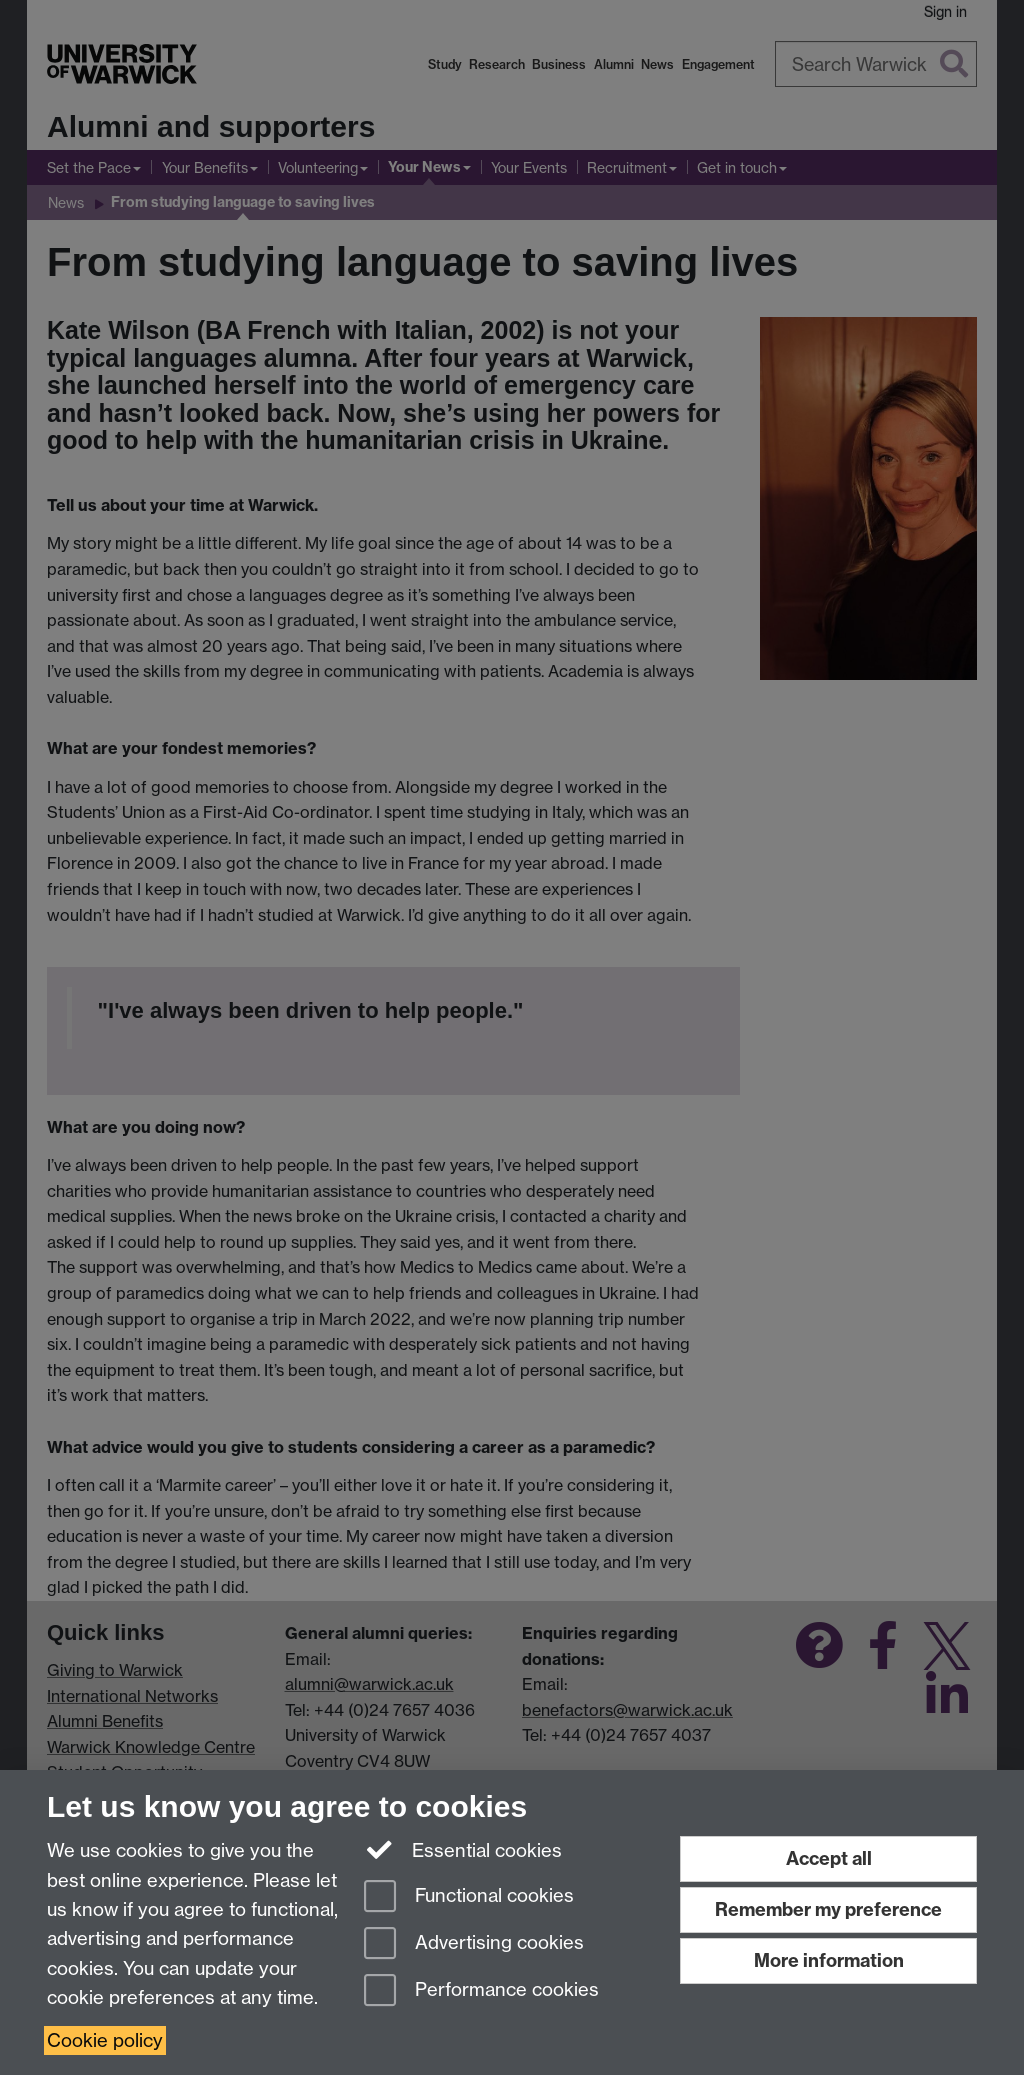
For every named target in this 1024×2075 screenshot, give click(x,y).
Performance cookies (481, 1991)
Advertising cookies (474, 1944)
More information (829, 1960)
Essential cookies (463, 1849)
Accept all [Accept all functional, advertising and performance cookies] (829, 1858)
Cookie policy (105, 2040)
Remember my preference (828, 1909)
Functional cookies (469, 1897)
